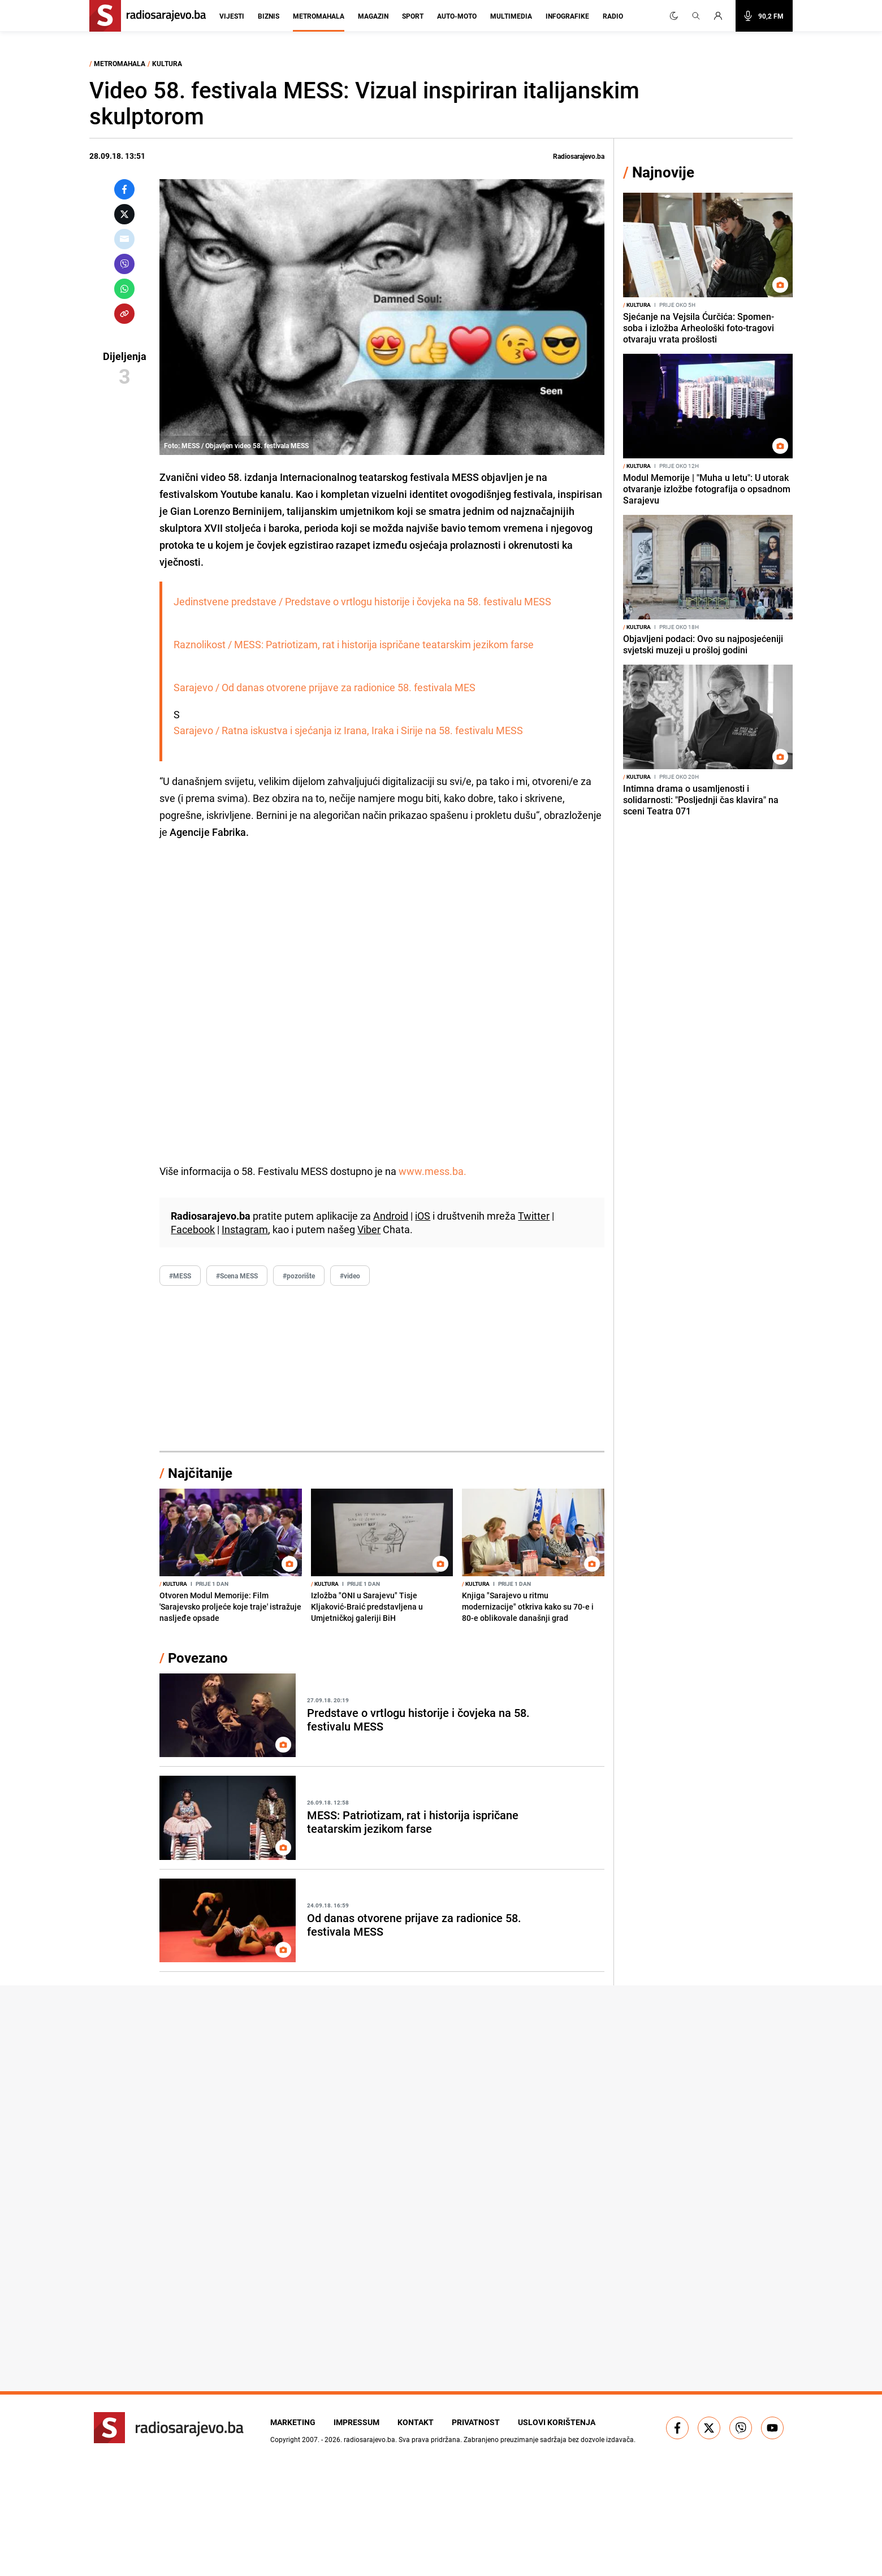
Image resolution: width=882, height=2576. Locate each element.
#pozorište (299, 1275)
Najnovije (663, 172)
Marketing (292, 2422)
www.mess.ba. (432, 1171)
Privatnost (476, 2422)
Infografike (567, 15)
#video (350, 1275)
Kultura (167, 63)
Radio (613, 15)
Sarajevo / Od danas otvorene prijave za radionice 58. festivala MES (324, 687)
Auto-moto (457, 15)
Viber (369, 1229)
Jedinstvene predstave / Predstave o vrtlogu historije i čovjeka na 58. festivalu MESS (362, 601)
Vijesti (231, 15)
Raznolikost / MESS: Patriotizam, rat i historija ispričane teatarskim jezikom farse (354, 644)
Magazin (373, 15)
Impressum (356, 2422)
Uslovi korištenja (556, 2422)
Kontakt (415, 2422)
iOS (422, 1215)
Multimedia (511, 15)
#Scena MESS (237, 1275)
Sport (412, 15)
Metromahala (318, 15)
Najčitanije (200, 1473)
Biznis (268, 15)
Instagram (245, 1229)
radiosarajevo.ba (369, 2439)
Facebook (193, 1229)
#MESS (180, 1275)
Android (390, 1215)
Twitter (534, 1215)
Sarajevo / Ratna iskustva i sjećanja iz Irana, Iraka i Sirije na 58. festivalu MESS (348, 730)
